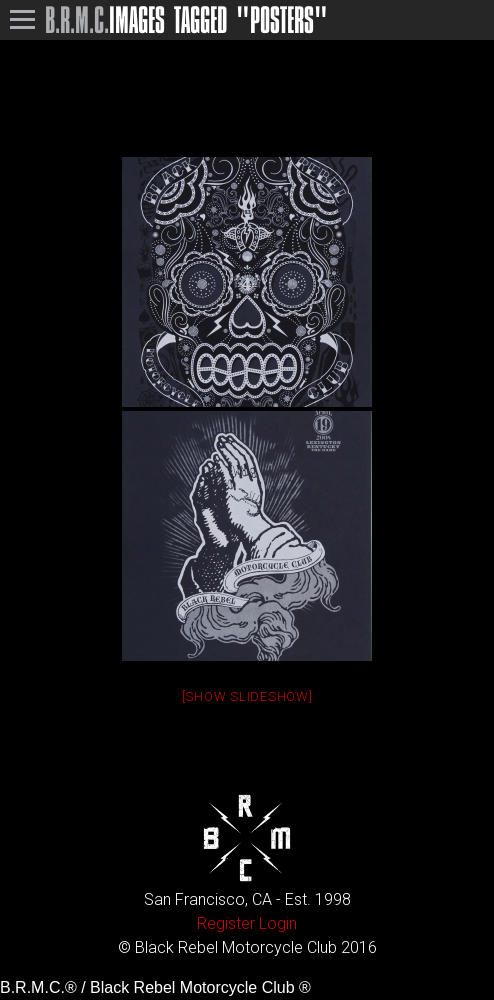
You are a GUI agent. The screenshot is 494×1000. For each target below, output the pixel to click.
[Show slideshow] (247, 696)
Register (226, 923)
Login (278, 923)
